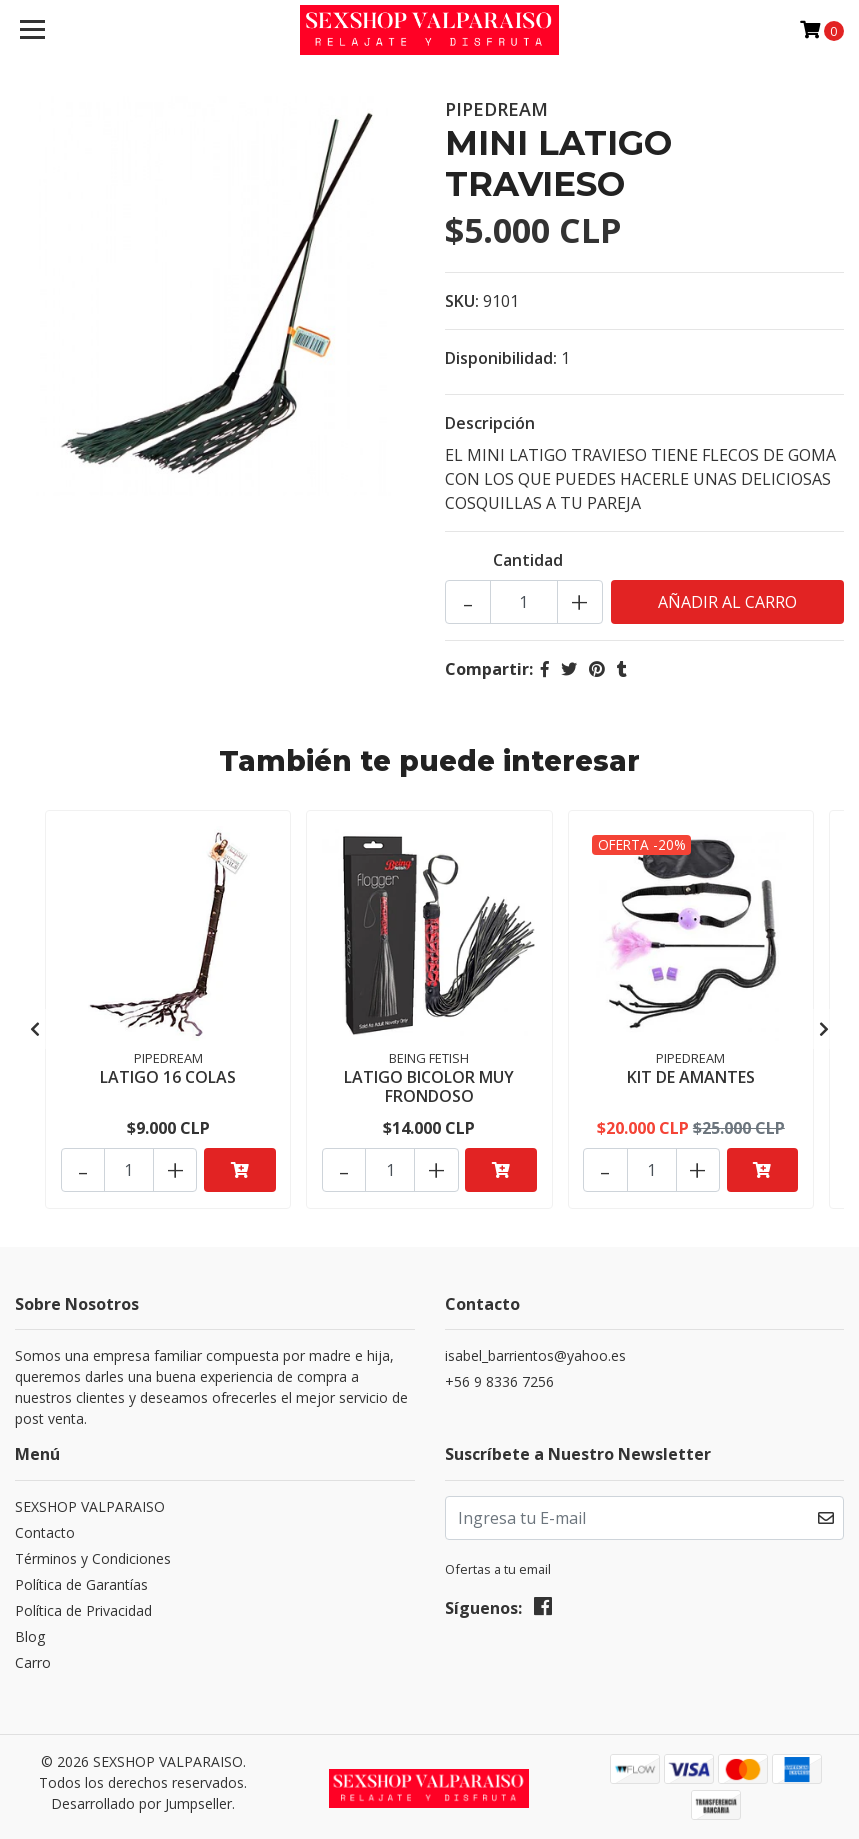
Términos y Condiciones (93, 1551)
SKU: (462, 301)
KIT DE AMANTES (691, 1076)
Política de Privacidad (83, 1603)
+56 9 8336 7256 (499, 1375)
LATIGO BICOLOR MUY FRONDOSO (429, 1085)
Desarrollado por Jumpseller (141, 1796)
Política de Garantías (81, 1577)
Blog (30, 1629)
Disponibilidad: (501, 358)
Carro (33, 1655)
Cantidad (528, 560)
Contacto (45, 1525)
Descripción (490, 423)
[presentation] (35, 1025)
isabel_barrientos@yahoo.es (535, 1349)
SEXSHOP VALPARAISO (90, 1499)
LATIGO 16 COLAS (168, 1076)
